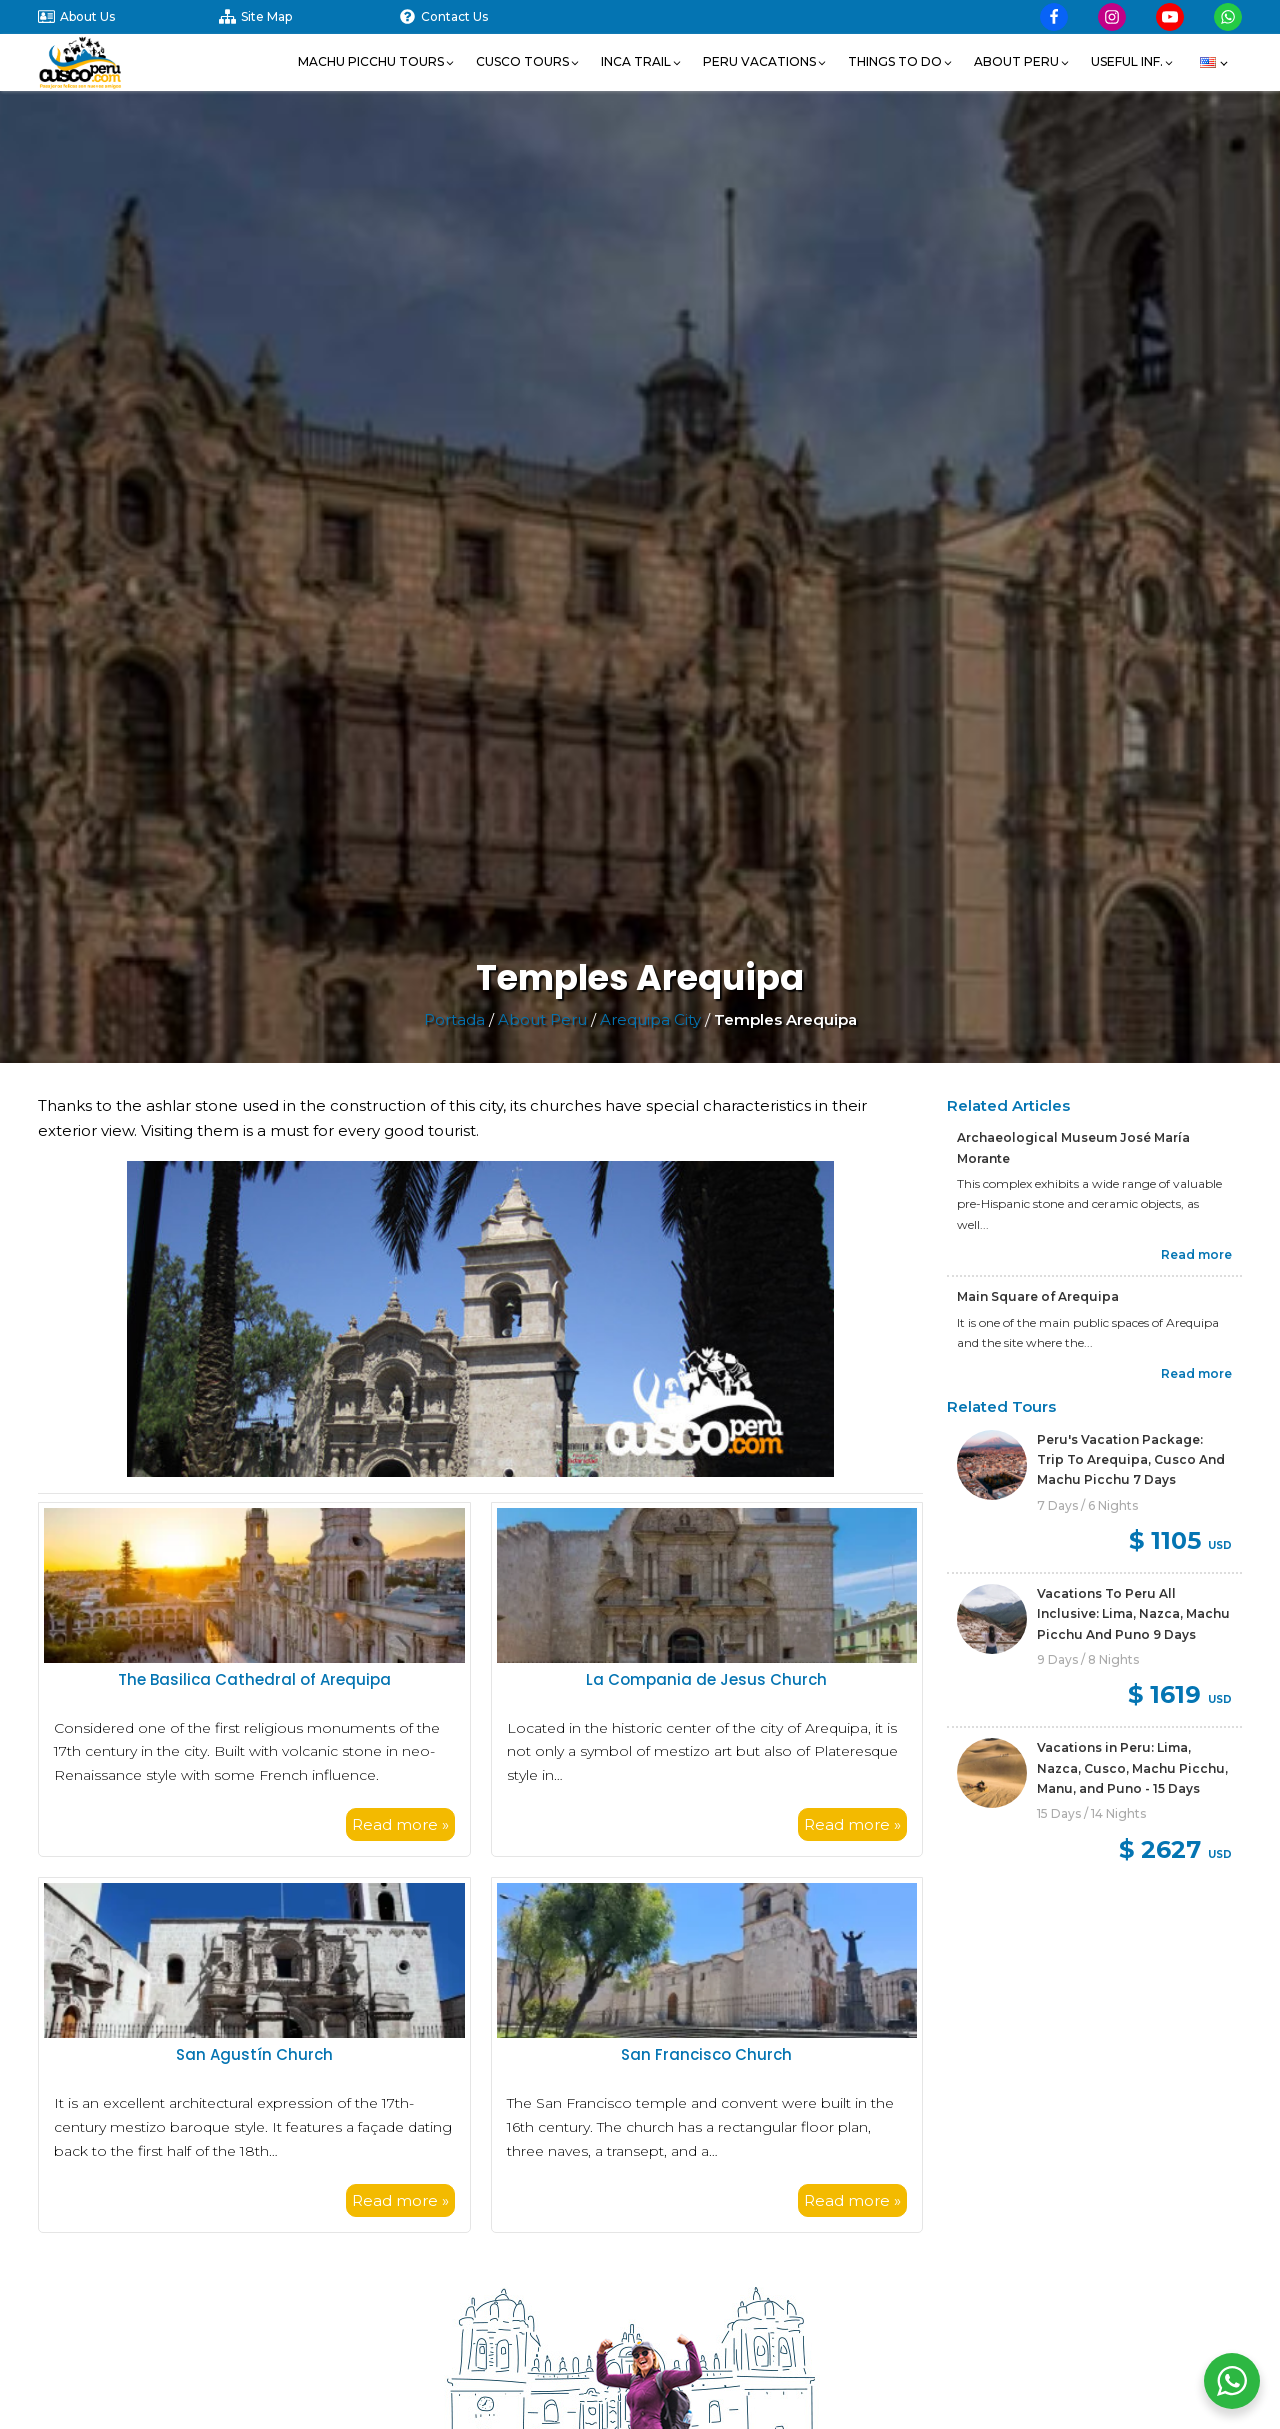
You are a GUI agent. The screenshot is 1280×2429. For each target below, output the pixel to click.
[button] (377, 62)
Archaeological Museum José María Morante (1073, 1147)
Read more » (400, 1824)
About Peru (542, 1019)
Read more (1196, 1254)
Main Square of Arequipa (1038, 1296)
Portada (454, 1019)
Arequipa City (650, 1019)
